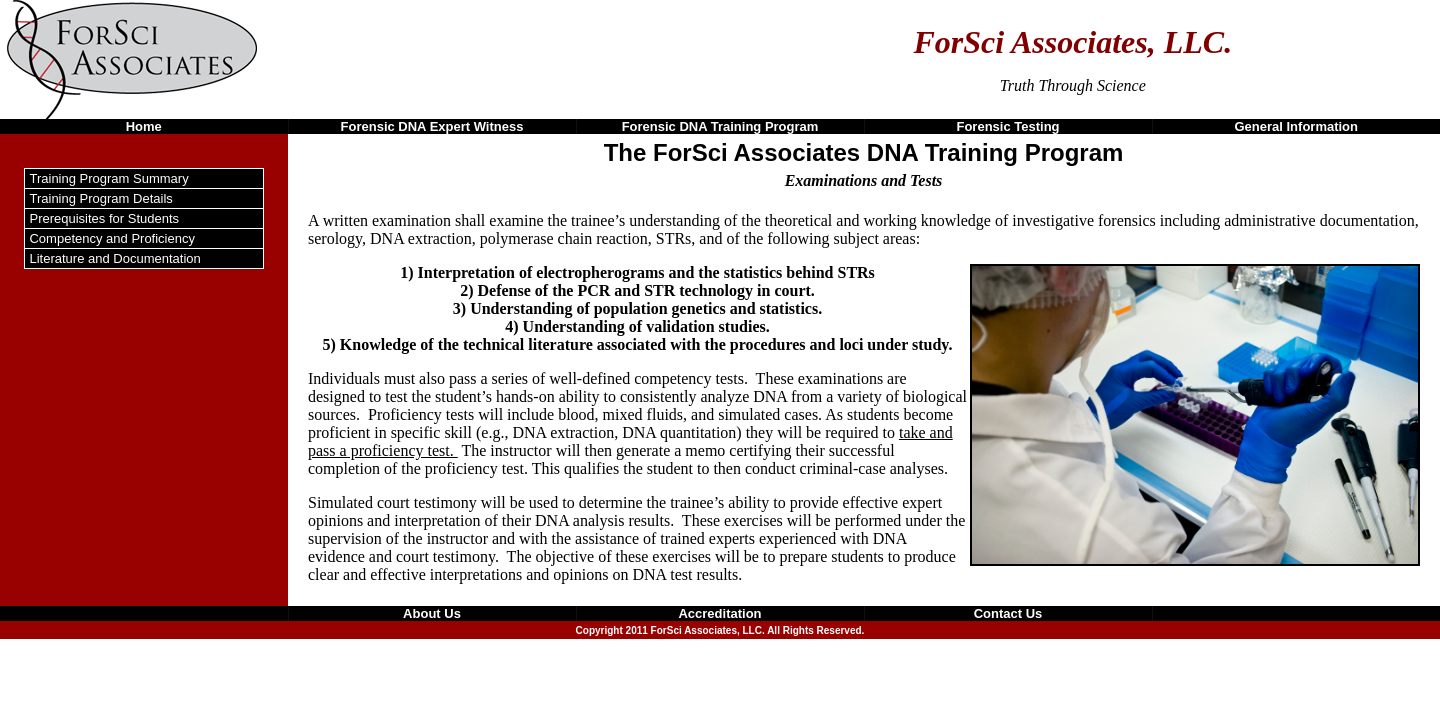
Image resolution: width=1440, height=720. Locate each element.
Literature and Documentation (114, 258)
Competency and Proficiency (111, 238)
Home (144, 126)
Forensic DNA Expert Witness (432, 126)
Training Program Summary (108, 178)
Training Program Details (100, 198)
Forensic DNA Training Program (720, 126)
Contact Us (1008, 613)
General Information (1296, 126)
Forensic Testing (1007, 126)
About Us (432, 613)
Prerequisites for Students (104, 218)
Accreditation (719, 613)
